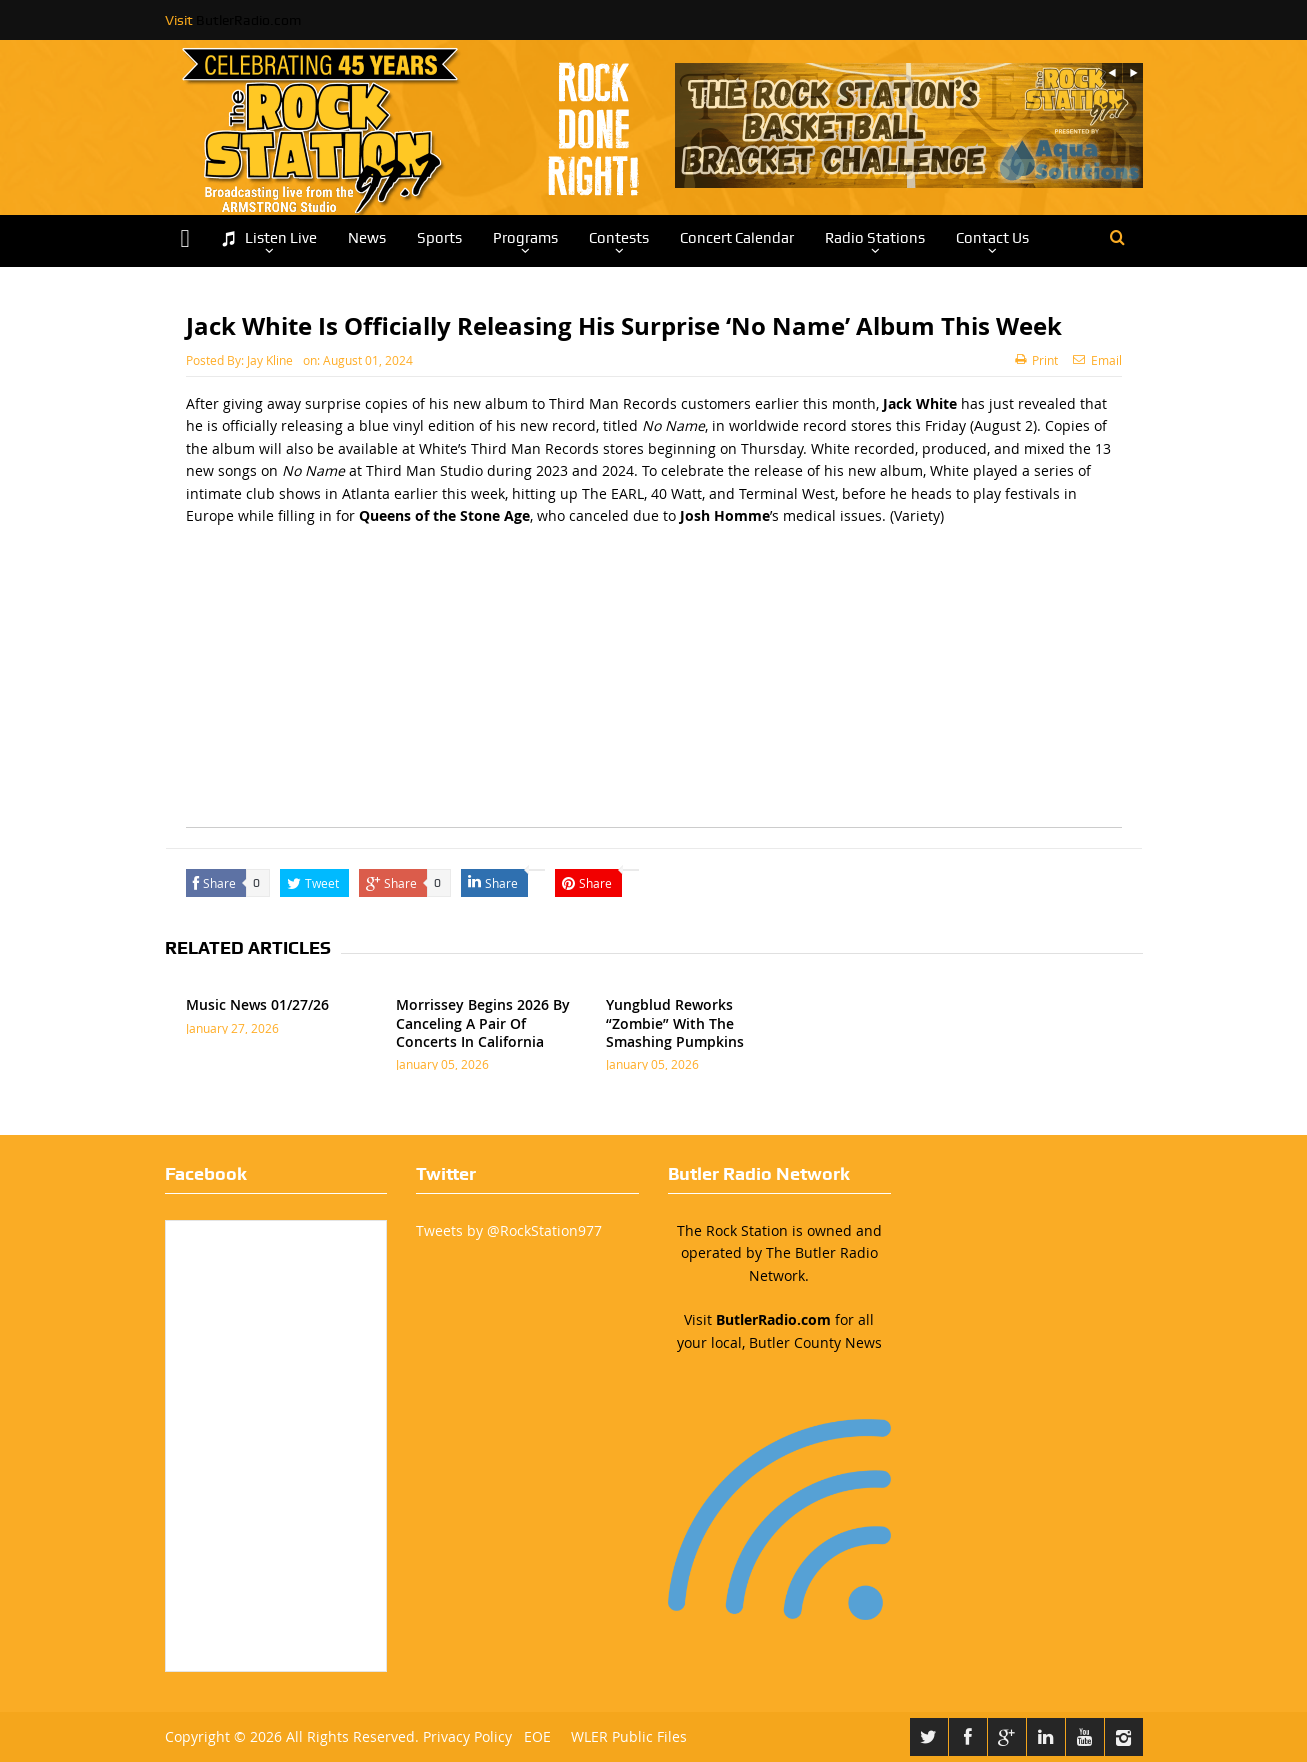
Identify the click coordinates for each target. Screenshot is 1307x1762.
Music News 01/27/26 (257, 1004)
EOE (533, 1736)
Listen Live (269, 238)
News (367, 238)
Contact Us (992, 238)
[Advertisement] (654, 687)
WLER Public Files (629, 1736)
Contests (619, 238)
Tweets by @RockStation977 (509, 1230)
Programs (525, 238)
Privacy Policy (467, 1736)
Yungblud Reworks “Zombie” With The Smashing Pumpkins (675, 1022)
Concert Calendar (737, 238)
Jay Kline (270, 360)
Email (1097, 360)
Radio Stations (875, 238)
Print (1036, 360)
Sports (439, 238)
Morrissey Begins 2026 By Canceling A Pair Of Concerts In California (483, 1022)
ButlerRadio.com (248, 20)
